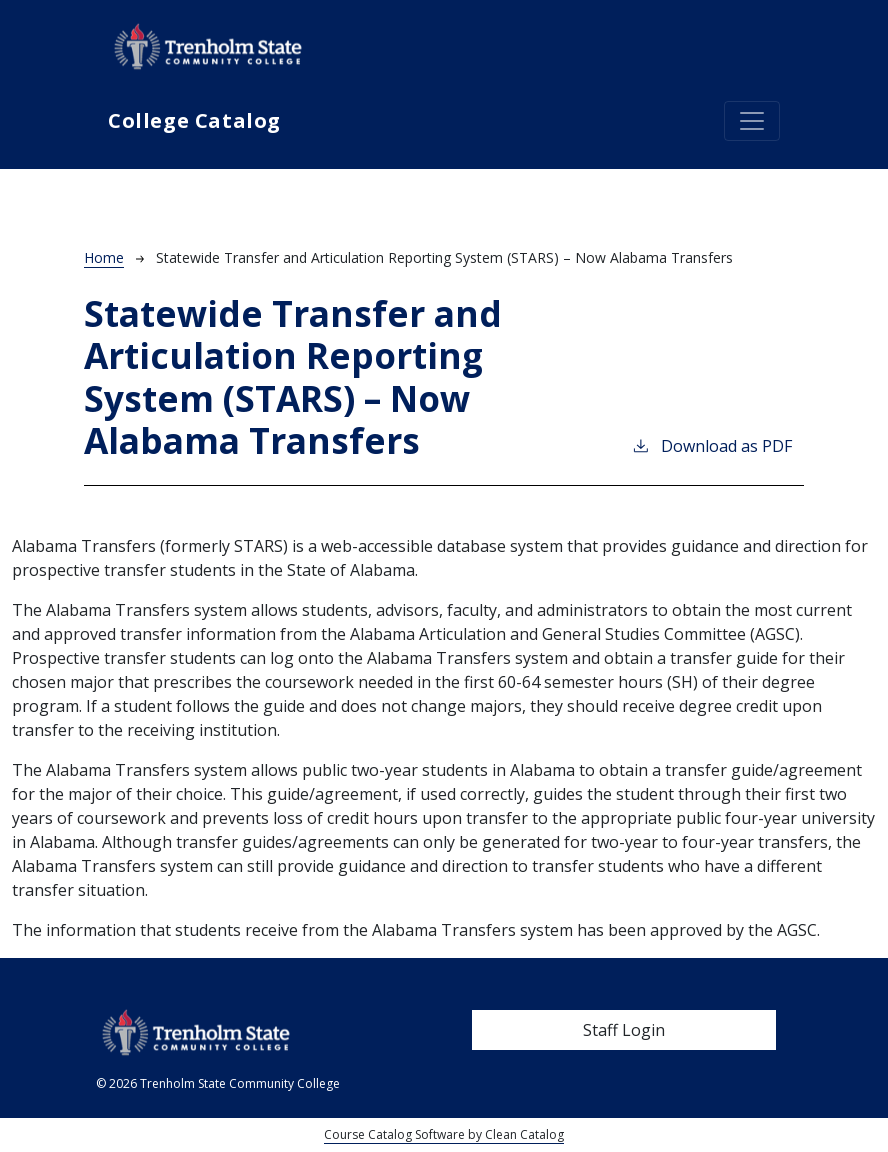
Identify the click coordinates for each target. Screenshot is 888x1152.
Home (104, 257)
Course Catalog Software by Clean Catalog (444, 1134)
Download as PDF (711, 445)
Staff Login (624, 1030)
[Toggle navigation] (752, 121)
